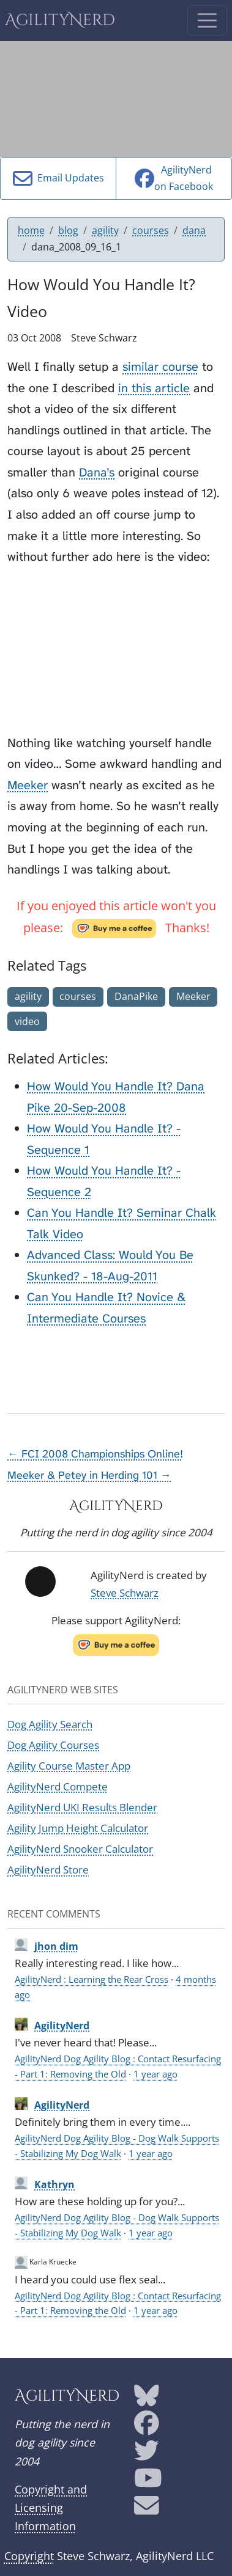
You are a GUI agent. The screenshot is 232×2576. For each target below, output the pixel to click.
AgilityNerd (60, 20)
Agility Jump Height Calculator (77, 1828)
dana (194, 230)
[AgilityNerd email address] (146, 2510)
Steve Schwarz (125, 1593)
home (31, 230)
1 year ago (155, 2074)
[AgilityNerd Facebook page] (146, 2427)
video (27, 1021)
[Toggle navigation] (207, 20)
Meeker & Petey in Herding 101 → (89, 1476)
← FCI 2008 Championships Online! (95, 1454)
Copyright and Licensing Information (51, 2507)
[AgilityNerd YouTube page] (148, 2482)
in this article (154, 388)
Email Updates (58, 178)
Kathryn (54, 2184)
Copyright (29, 2556)
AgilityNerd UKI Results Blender (82, 1807)
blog (68, 230)
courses (150, 230)
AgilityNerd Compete (57, 1786)
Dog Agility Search (49, 1724)
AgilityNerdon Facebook (174, 178)
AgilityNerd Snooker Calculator (80, 1849)
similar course (160, 366)
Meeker (27, 785)
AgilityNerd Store (48, 1870)
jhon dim (56, 1946)
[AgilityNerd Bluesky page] (146, 2399)
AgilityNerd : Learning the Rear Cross (91, 1979)
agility (105, 230)
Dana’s (96, 472)
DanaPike (136, 996)
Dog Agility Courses (53, 1745)
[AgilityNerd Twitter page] (146, 2455)
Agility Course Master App (68, 1766)
